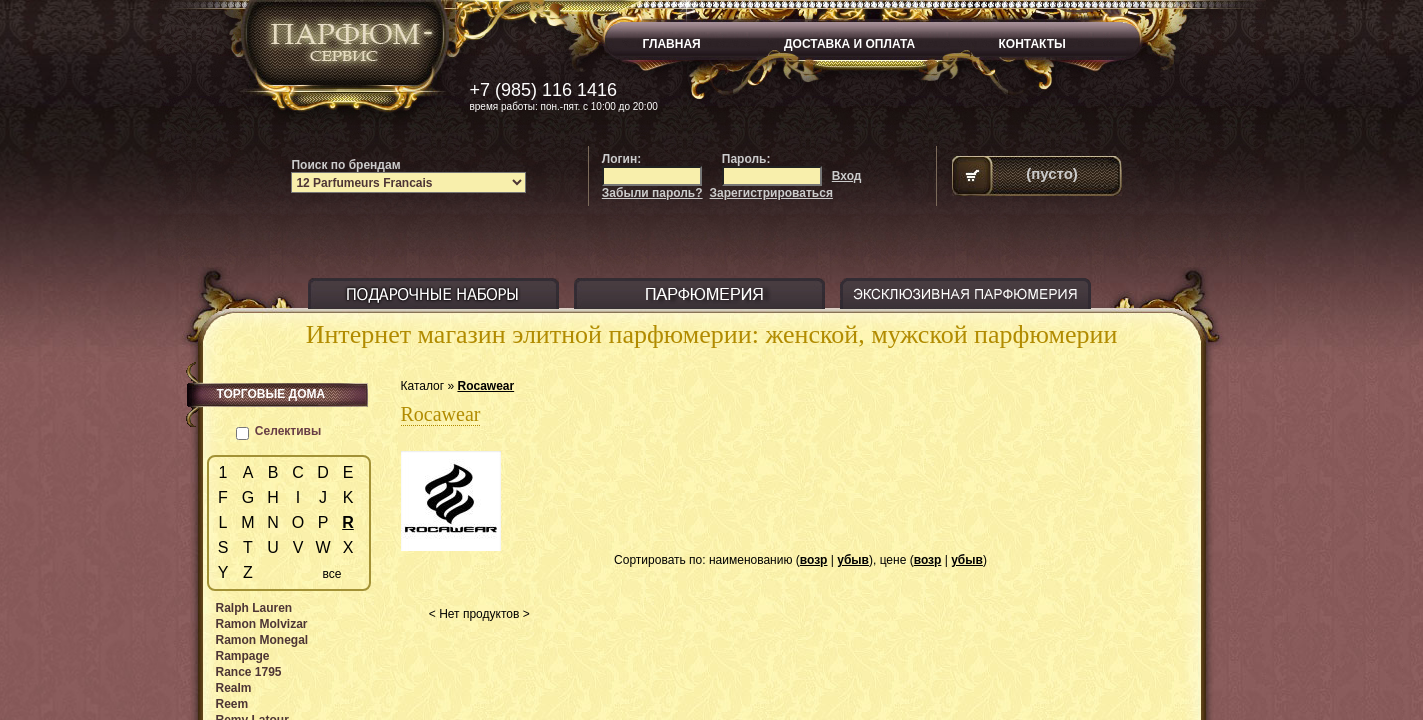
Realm (234, 688)
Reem (232, 704)
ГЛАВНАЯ (672, 44)
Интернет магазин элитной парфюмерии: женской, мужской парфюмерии (712, 334)
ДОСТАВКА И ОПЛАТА (849, 44)
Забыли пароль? (652, 193)
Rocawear (485, 386)
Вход (847, 176)
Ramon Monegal (262, 640)
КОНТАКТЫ (1032, 44)
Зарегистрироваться (771, 193)
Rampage (243, 656)
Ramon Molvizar (262, 624)
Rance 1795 (249, 672)
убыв (853, 560)
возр (814, 560)
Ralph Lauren (254, 608)
